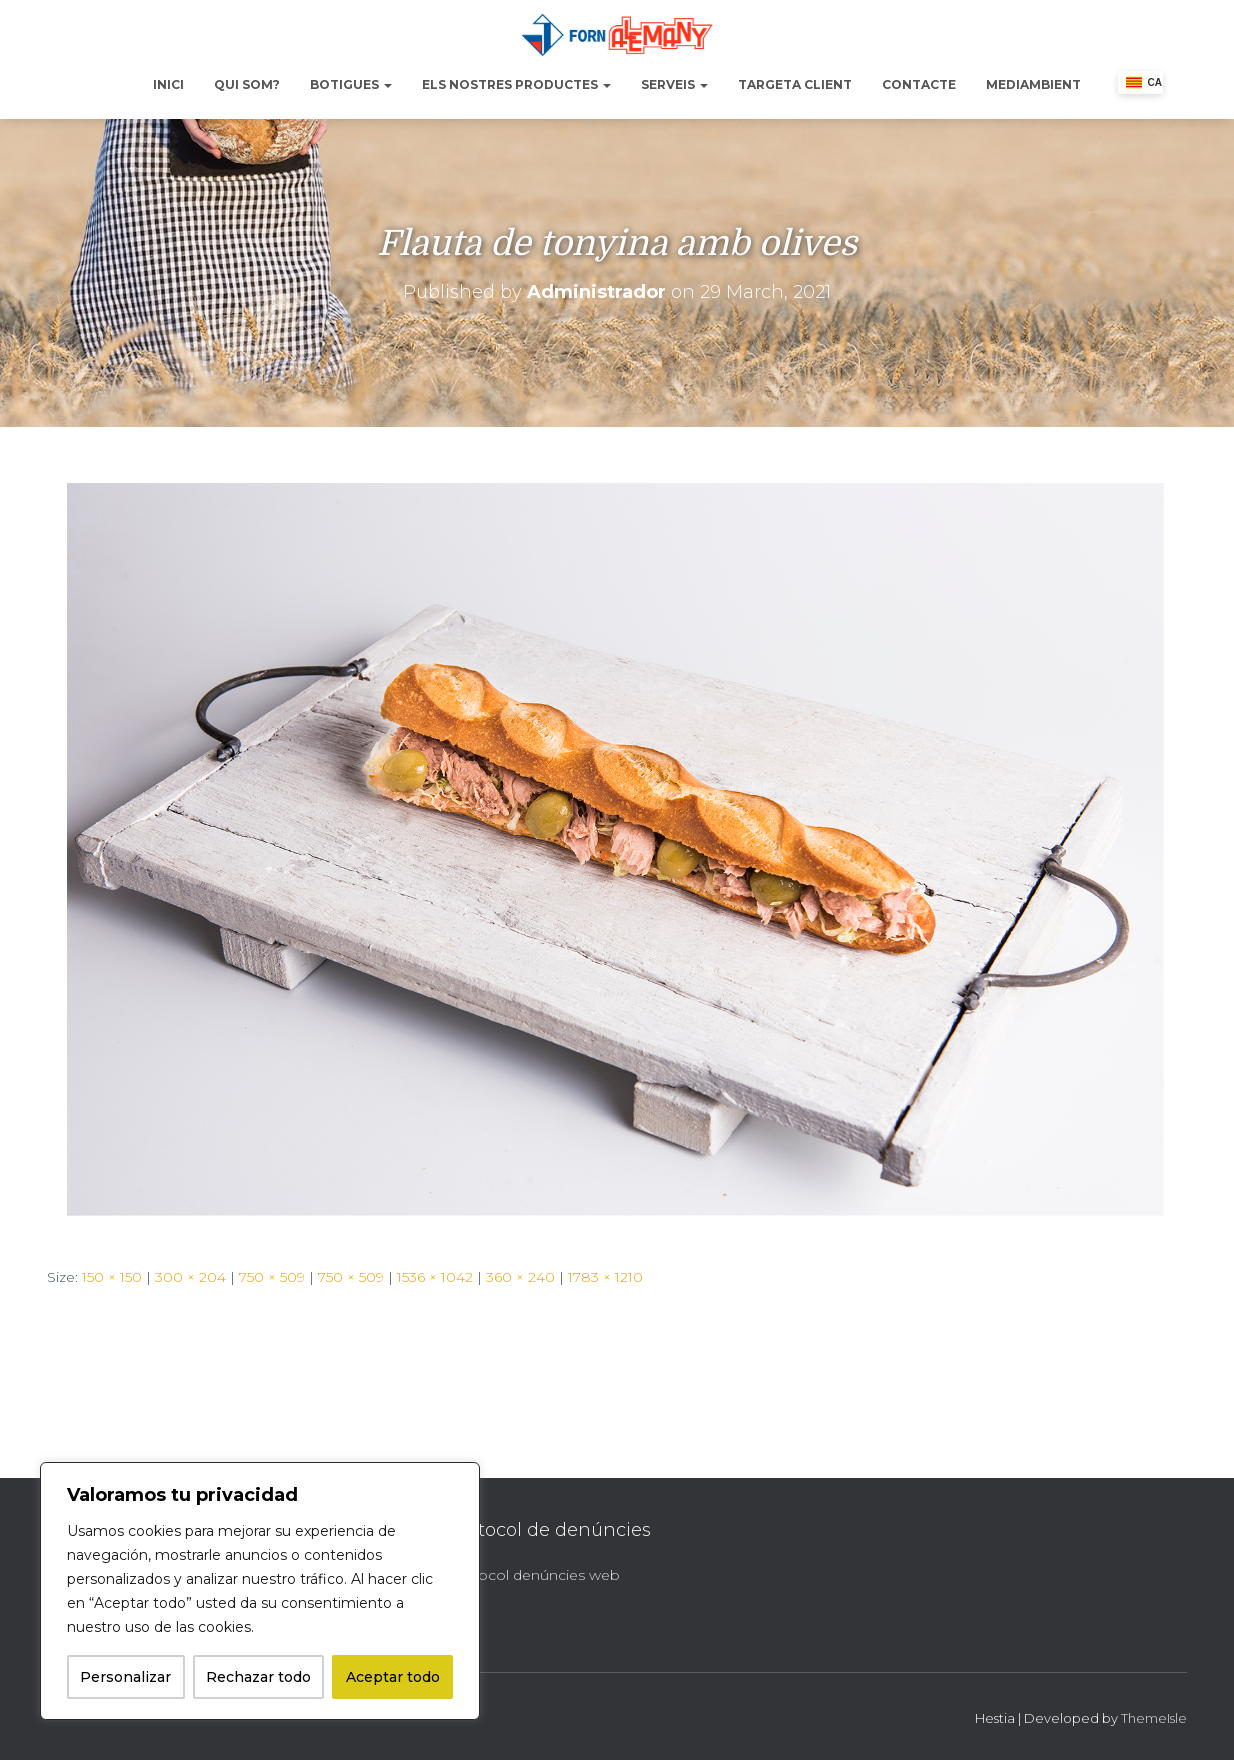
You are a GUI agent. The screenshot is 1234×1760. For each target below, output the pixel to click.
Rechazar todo (258, 1677)
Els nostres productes (516, 84)
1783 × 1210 (605, 1277)
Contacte (919, 84)
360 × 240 (520, 1277)
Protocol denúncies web (533, 1575)
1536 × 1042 (435, 1277)
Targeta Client (795, 84)
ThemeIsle (1154, 1718)
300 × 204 (190, 1277)
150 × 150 (112, 1277)
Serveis (674, 84)
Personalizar (125, 1677)
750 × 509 (272, 1277)
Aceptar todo (393, 1677)
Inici (168, 84)
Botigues (351, 84)
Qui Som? (247, 84)
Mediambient (1033, 84)
